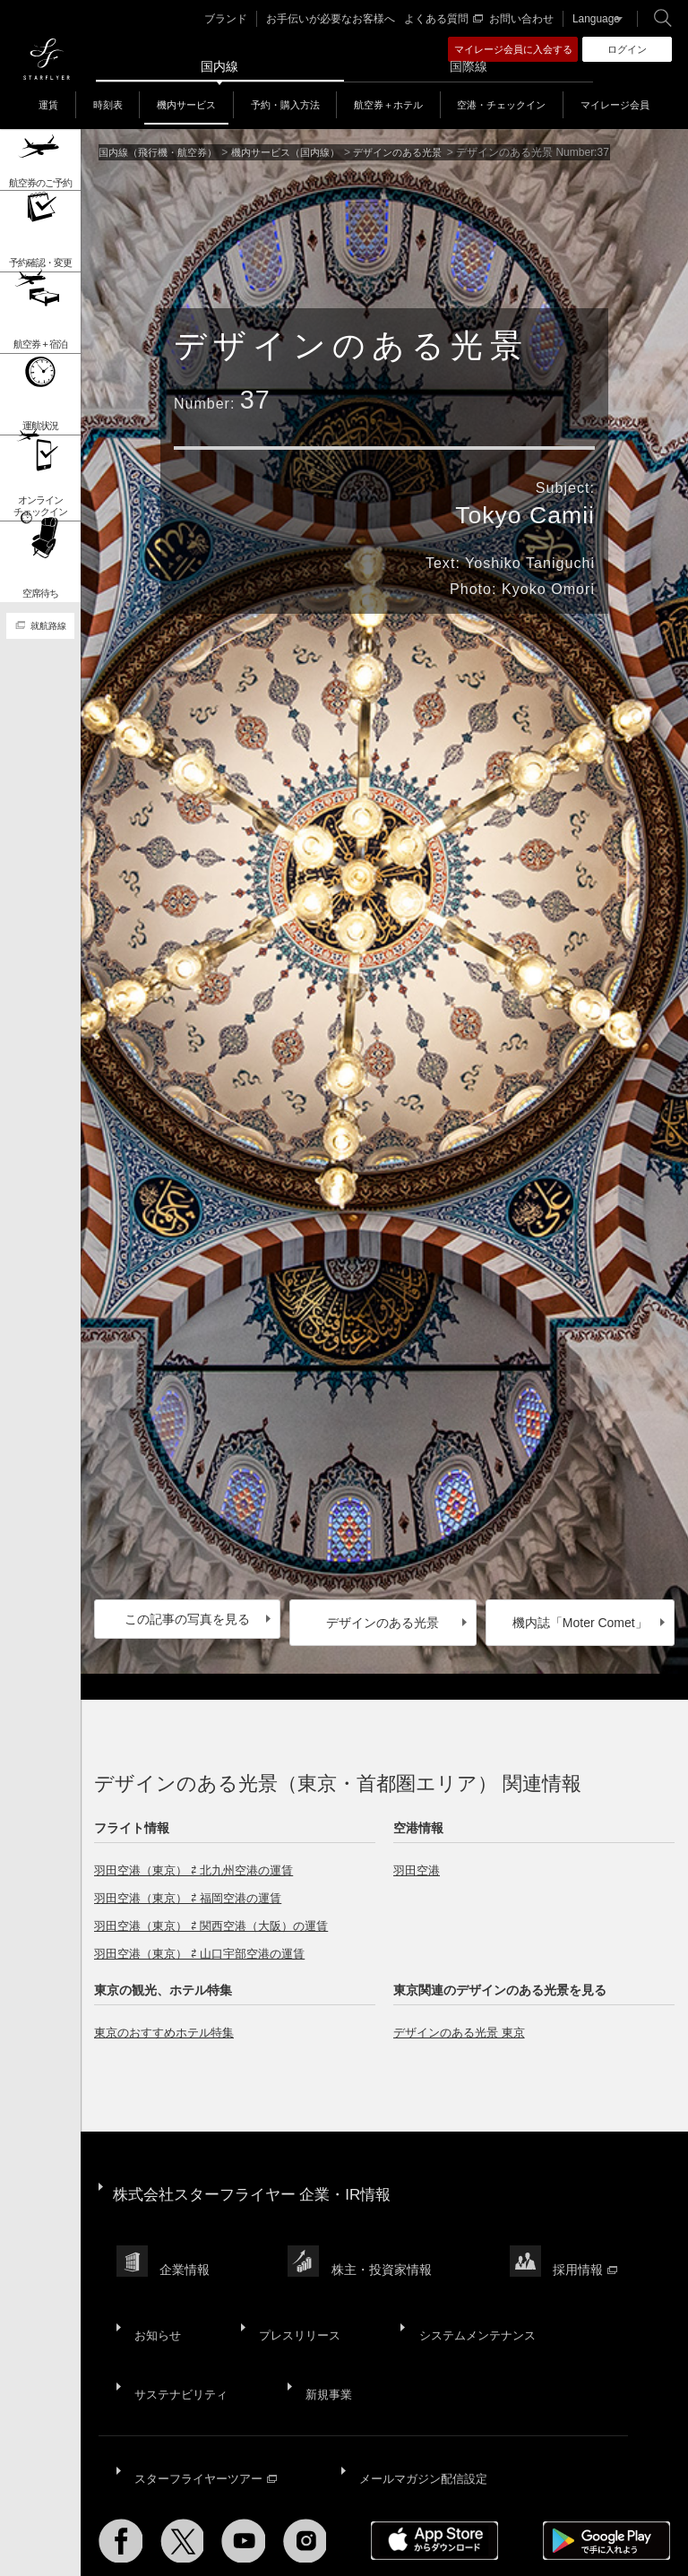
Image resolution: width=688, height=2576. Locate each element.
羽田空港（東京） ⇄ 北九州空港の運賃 (201, 1864)
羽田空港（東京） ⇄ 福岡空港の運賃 (195, 1891)
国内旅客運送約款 (142, 2529)
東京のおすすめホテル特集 (169, 2026)
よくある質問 (446, 18)
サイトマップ (131, 2518)
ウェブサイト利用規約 (434, 2518)
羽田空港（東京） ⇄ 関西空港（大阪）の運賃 (220, 1919)
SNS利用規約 (532, 2518)
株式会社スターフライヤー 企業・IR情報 (260, 2180)
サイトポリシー (212, 2518)
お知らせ (156, 2289)
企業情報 (187, 2239)
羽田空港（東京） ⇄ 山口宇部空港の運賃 (207, 1947)
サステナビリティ (181, 2333)
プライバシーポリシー (315, 2518)
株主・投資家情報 (387, 2239)
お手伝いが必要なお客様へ (341, 18)
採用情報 (594, 2239)
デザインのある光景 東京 (464, 2026)
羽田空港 (418, 1864)
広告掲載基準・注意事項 (255, 2529)
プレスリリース (293, 2289)
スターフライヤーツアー (207, 2402)
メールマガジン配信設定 (425, 2402)
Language (591, 18)
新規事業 (324, 2333)
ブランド (243, 18)
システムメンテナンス (467, 2289)
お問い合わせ (520, 18)
